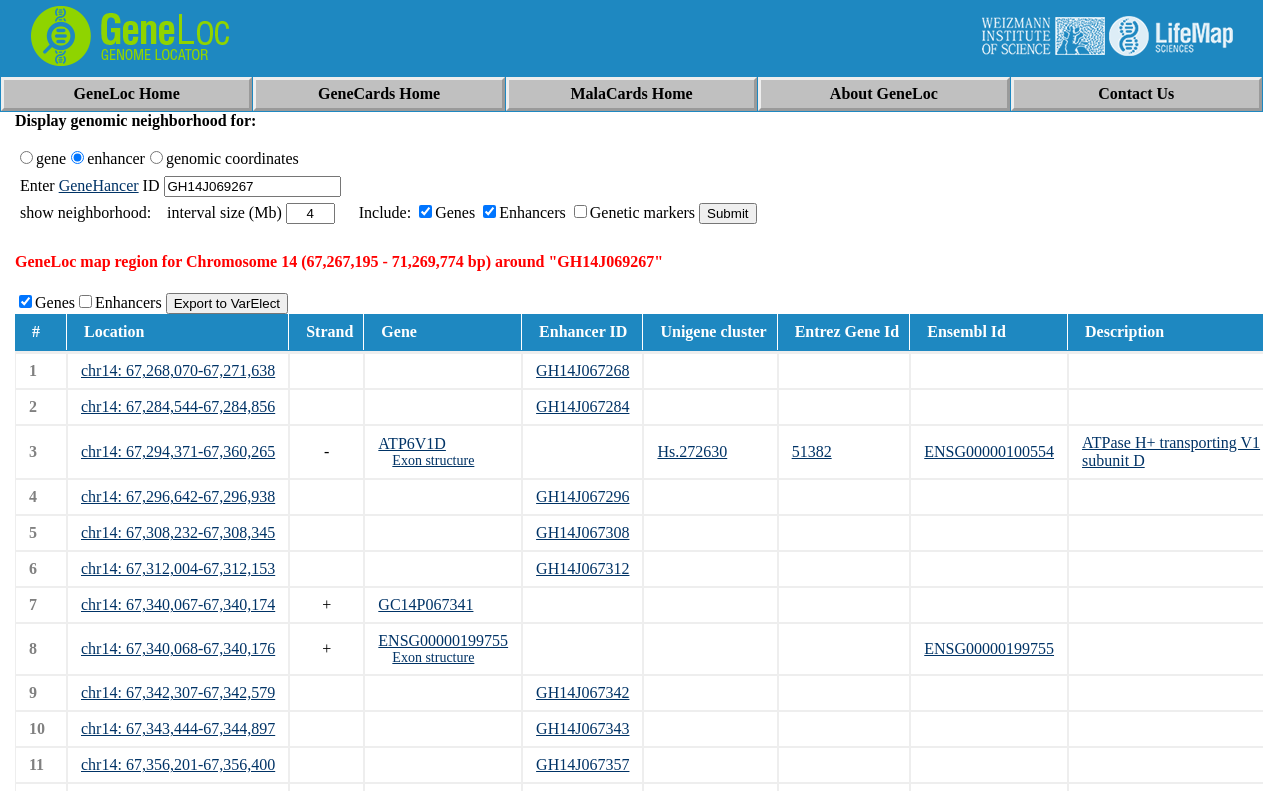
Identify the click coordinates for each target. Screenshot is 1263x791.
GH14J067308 (582, 532)
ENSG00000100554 (989, 451)
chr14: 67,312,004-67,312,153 (178, 568)
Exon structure (433, 460)
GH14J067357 (582, 764)
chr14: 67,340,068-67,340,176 (178, 648)
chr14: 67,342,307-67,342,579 (178, 692)
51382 (812, 451)
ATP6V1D (412, 443)
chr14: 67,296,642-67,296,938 (178, 496)
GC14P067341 (425, 604)
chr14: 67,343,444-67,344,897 (178, 728)
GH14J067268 (582, 370)
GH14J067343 (582, 728)
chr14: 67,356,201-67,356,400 (178, 764)
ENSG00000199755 (443, 640)
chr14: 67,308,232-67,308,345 (178, 532)
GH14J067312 (582, 568)
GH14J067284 (582, 406)
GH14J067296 (582, 496)
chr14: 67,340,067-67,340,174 (178, 604)
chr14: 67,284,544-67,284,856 (178, 406)
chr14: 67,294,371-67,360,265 (178, 451)
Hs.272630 (692, 451)
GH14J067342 (582, 692)
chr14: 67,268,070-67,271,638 (178, 370)
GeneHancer (99, 185)
